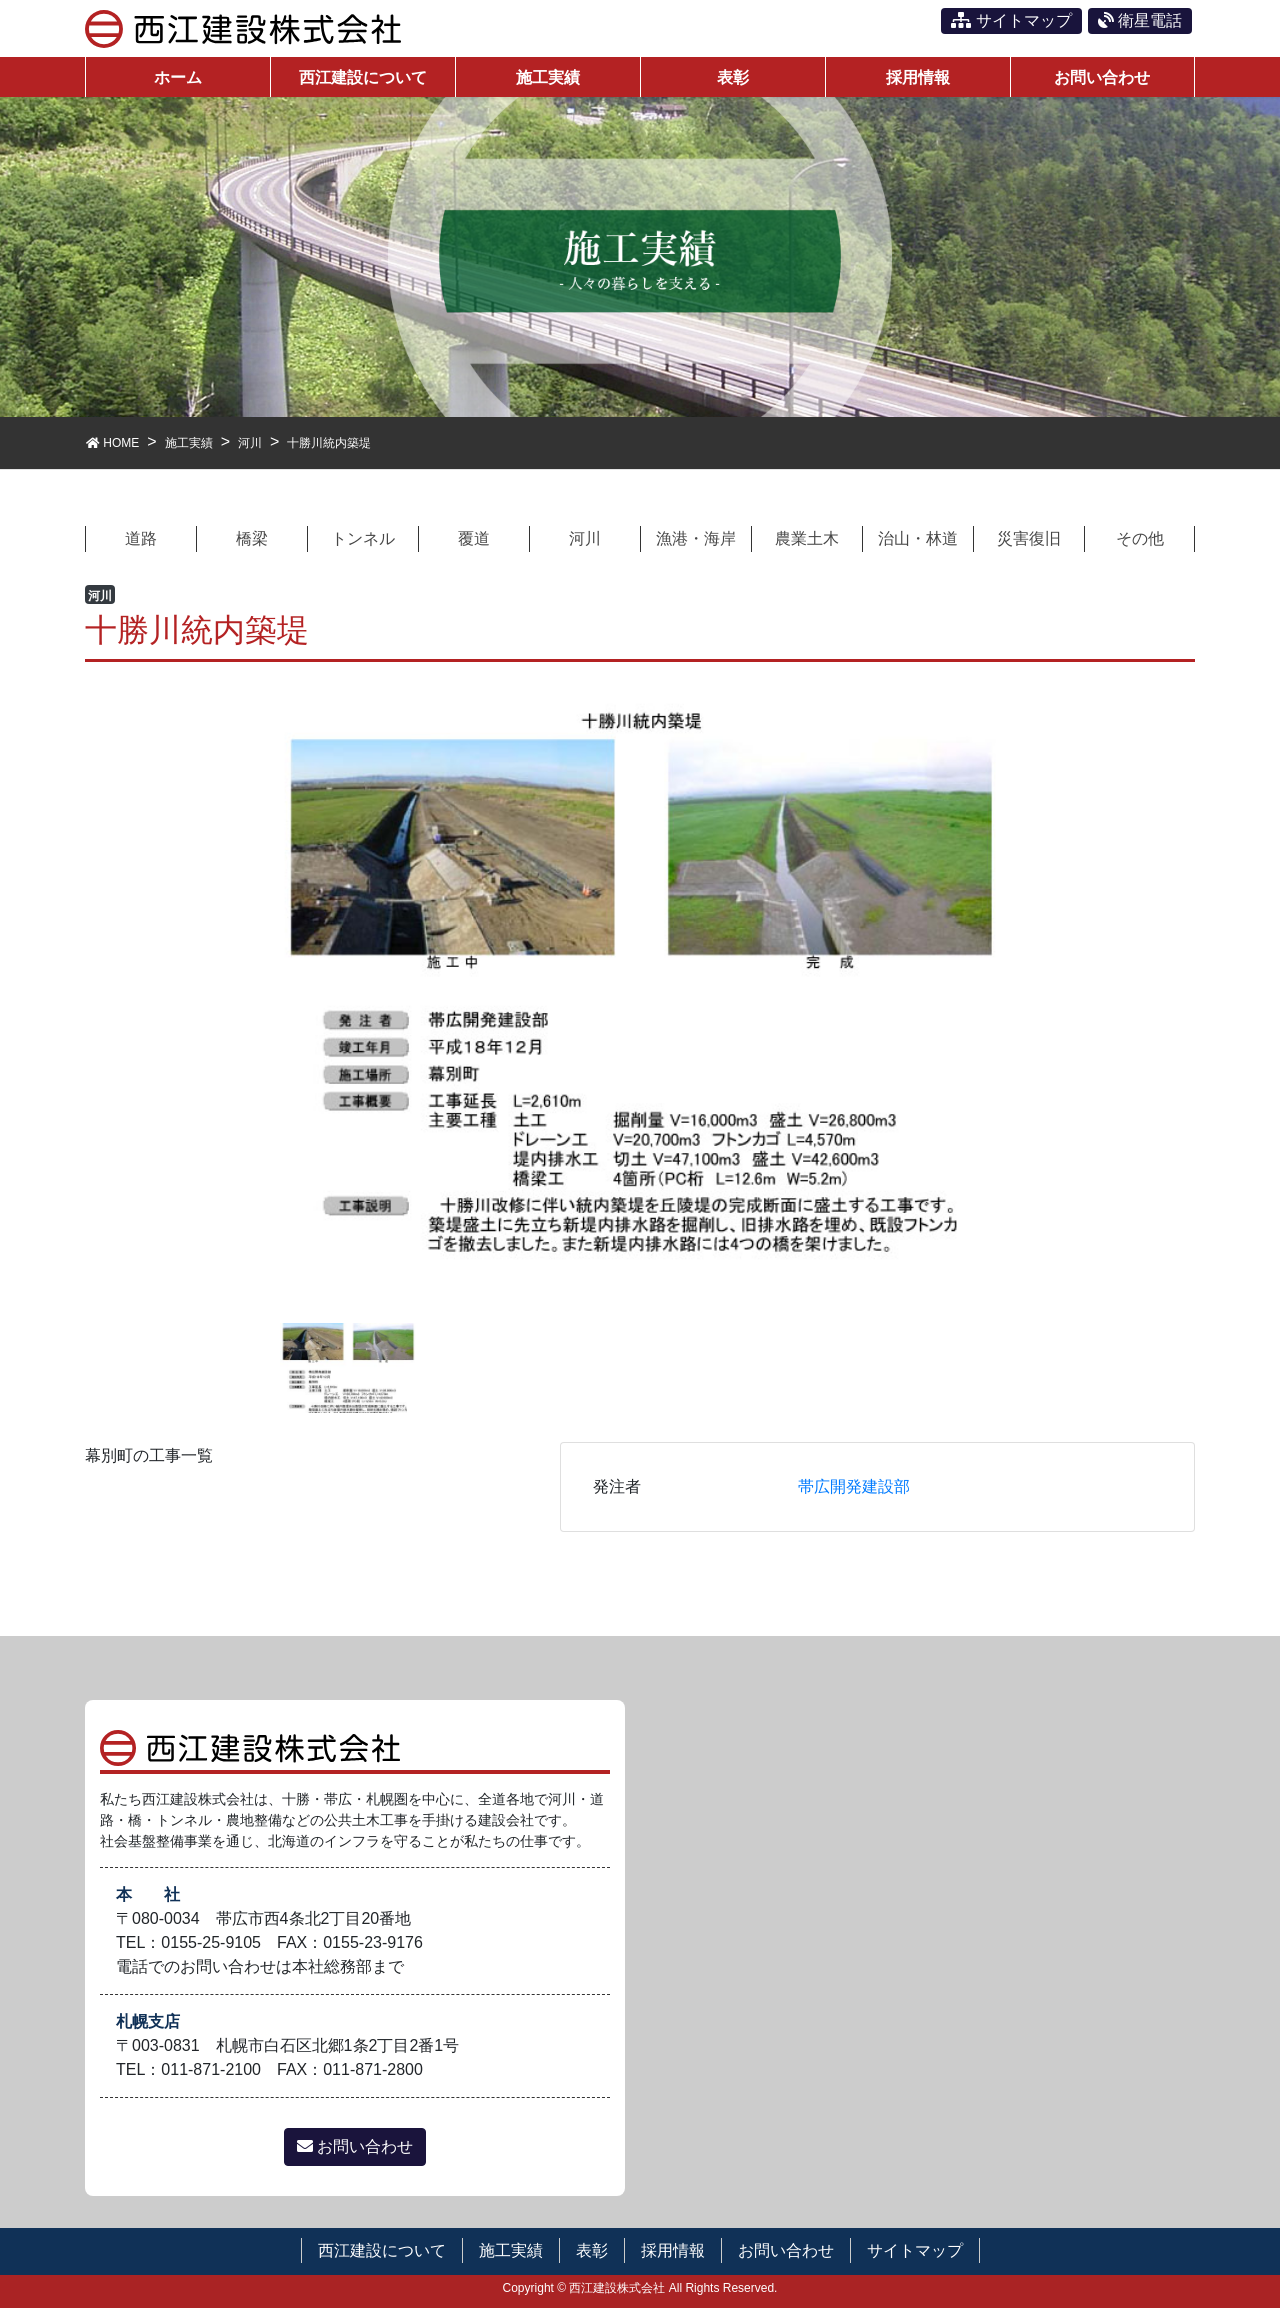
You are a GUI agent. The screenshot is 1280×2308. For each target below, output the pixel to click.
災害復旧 (1029, 538)
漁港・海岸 (696, 538)
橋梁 (252, 538)
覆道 (474, 538)
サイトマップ (1011, 20)
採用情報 (673, 2250)
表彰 (592, 2250)
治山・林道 (918, 538)
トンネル (363, 538)
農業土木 (807, 538)
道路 (141, 538)
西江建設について (382, 2250)
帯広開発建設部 (854, 1486)
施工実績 (511, 2250)
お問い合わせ (355, 2146)
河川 (585, 538)
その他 (1140, 538)
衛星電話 (1140, 20)
